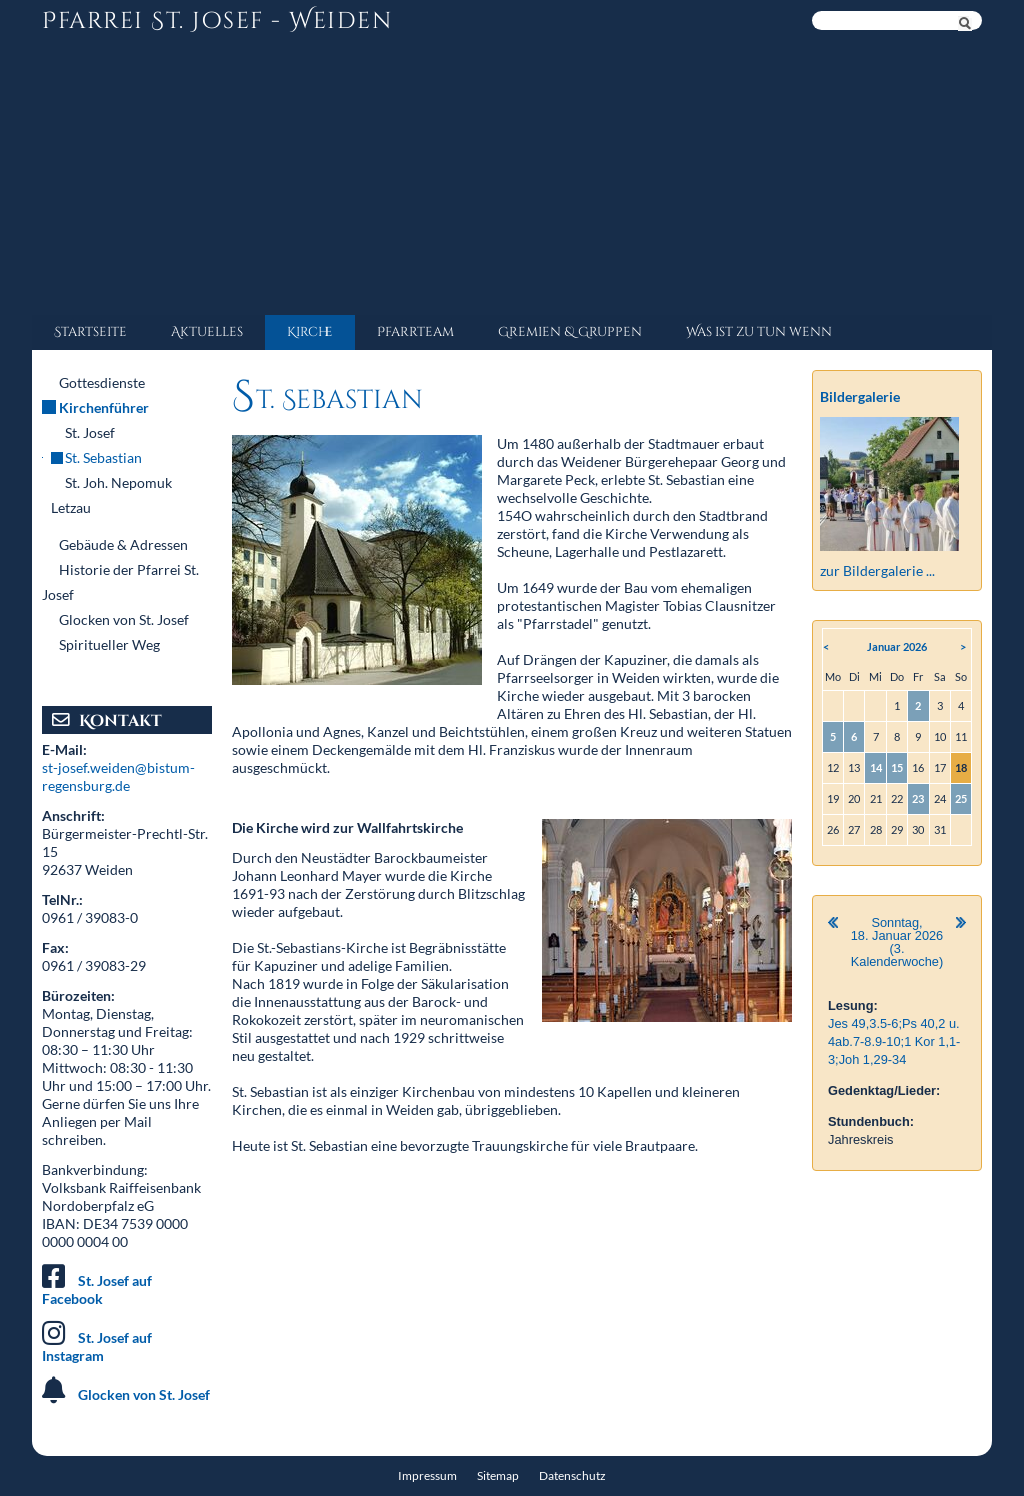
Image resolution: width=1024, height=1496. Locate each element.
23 (918, 798)
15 (897, 767)
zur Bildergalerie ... (877, 570)
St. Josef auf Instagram (97, 1346)
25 (961, 798)
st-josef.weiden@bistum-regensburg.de (118, 776)
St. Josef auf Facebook (97, 1289)
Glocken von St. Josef (144, 1394)
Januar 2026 (897, 646)
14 (876, 767)
